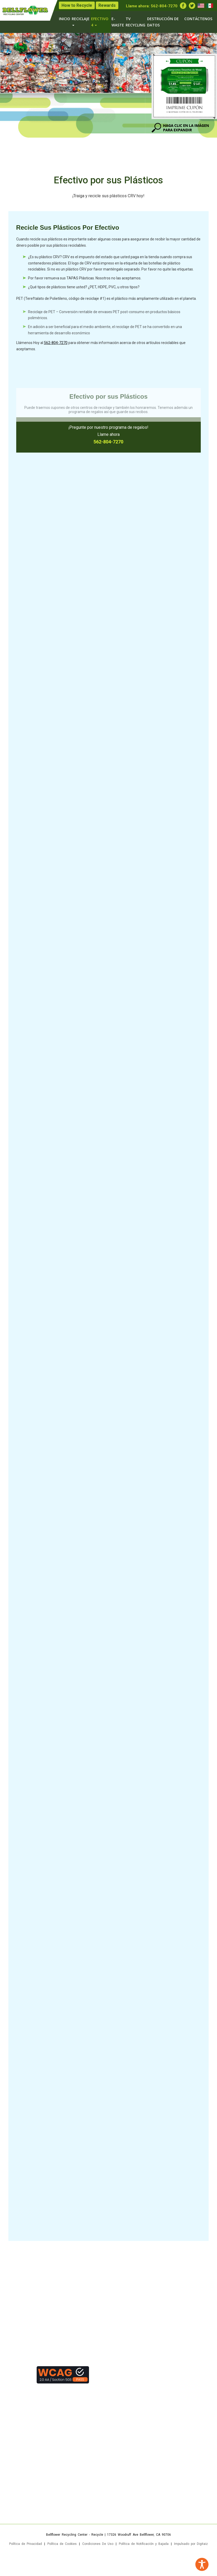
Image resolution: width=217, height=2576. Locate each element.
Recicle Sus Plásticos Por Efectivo (67, 229)
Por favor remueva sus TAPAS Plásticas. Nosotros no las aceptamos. (84, 280)
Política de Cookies (62, 2544)
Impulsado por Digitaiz (191, 2544)
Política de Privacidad (25, 2544)
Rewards (107, 5)
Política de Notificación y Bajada (144, 2544)
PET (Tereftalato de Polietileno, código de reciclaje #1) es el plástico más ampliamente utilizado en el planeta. (106, 299)
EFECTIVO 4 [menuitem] (99, 21)
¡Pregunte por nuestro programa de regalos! (108, 428)
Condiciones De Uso (97, 2544)
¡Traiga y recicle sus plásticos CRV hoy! (108, 196)
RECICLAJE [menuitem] (81, 21)
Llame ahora (108, 435)
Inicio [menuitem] (64, 18)
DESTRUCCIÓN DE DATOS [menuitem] (163, 21)
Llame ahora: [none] (151, 6)
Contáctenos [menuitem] (198, 18)
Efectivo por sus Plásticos (108, 181)
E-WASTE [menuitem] (118, 21)
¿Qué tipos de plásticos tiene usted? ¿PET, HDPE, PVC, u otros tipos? (84, 288)
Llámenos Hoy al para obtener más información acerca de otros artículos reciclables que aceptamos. (101, 346)
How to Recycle (77, 5)
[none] (88, 5)
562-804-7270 (164, 6)
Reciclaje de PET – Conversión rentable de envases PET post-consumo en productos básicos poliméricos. (104, 324)
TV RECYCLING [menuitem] (135, 21)
